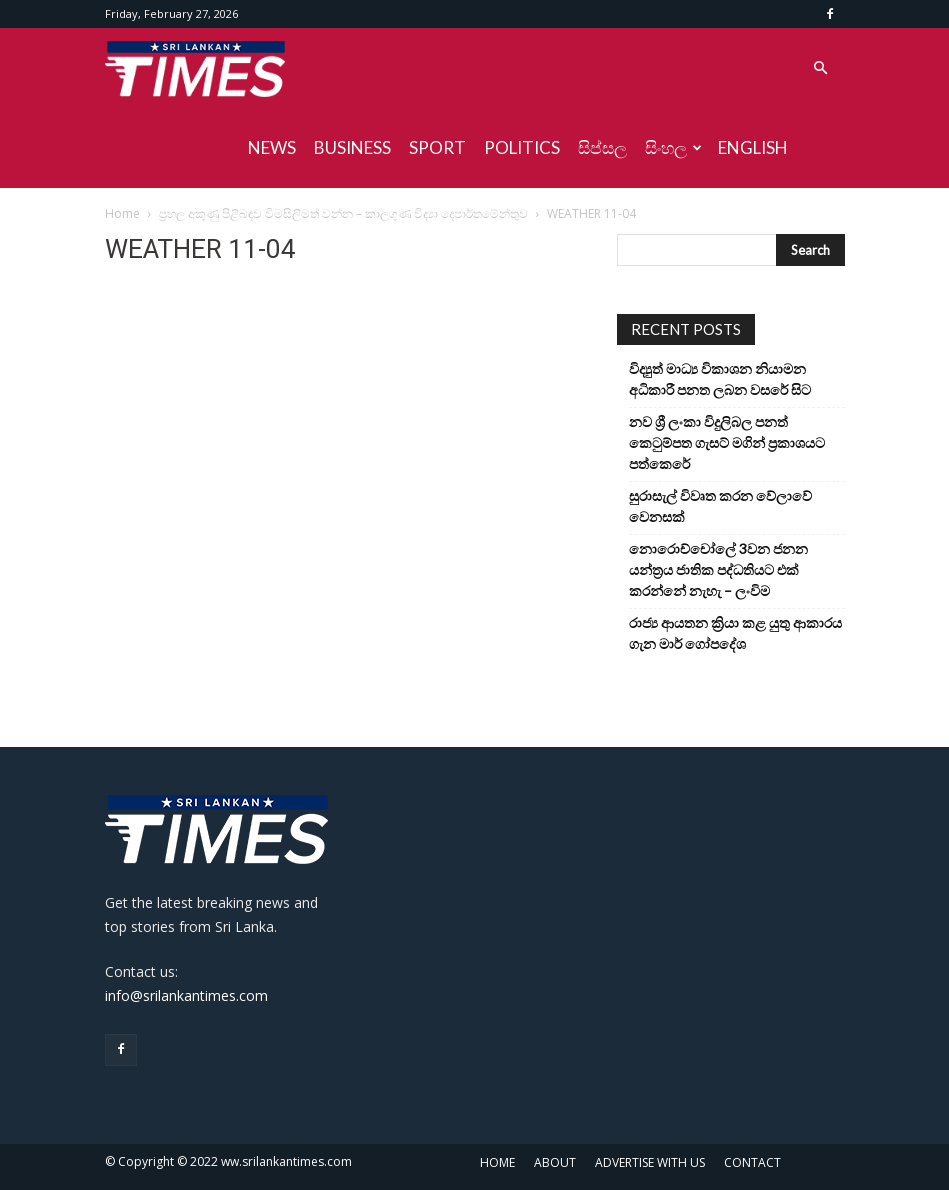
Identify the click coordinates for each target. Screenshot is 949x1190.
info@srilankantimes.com (186, 995)
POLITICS (522, 147)
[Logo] (195, 68)
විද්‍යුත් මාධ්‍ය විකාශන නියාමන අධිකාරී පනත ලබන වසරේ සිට (720, 379)
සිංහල (673, 147)
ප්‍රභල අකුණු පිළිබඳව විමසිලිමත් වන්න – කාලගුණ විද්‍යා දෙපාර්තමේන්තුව (343, 213)
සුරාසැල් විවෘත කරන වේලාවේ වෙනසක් (720, 506)
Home (122, 213)
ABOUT (555, 1162)
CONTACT (752, 1162)
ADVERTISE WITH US (650, 1162)
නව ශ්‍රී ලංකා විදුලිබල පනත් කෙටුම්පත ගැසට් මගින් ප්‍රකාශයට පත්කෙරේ (727, 442)
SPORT (437, 147)
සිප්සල (602, 147)
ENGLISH (753, 147)
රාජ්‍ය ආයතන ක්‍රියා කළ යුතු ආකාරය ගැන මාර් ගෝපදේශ (735, 633)
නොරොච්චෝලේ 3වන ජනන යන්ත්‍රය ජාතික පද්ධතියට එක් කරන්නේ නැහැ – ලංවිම (718, 569)
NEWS (272, 147)
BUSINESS (352, 147)
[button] (821, 68)
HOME (497, 1162)
